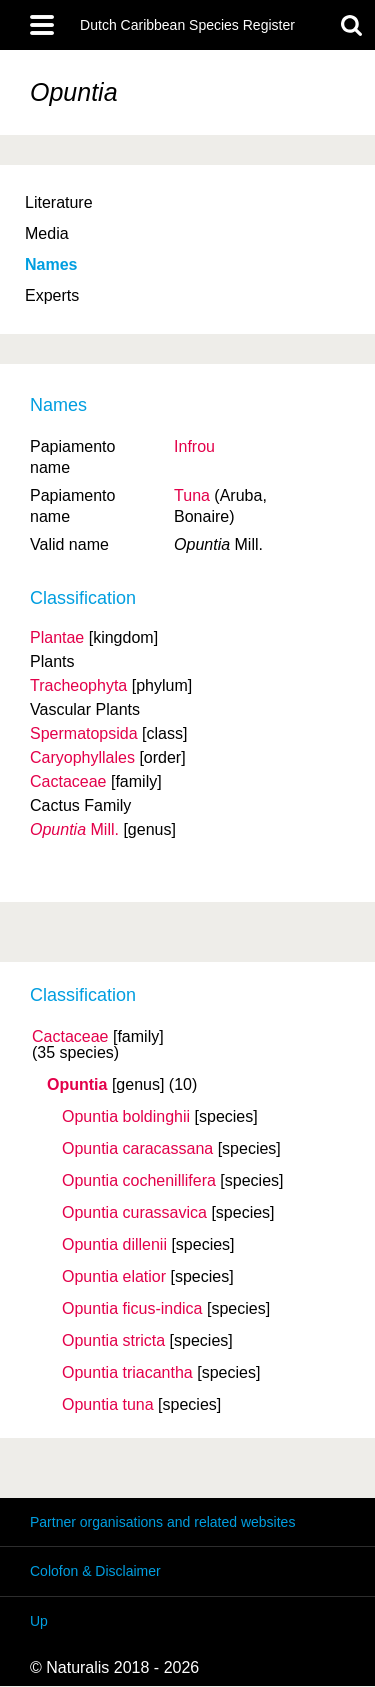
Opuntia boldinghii (126, 1117)
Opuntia (77, 1085)
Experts (52, 295)
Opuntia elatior (114, 1277)
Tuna (192, 495)
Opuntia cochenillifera (139, 1181)
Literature (59, 202)
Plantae (57, 637)
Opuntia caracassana (137, 1149)
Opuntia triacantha (127, 1373)
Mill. (74, 829)
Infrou (194, 446)
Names (51, 264)
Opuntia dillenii (114, 1245)
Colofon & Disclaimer (95, 1571)
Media (47, 233)
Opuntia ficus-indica (132, 1309)
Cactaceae (70, 1037)
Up (39, 1621)
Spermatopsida (84, 733)
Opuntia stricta (113, 1341)
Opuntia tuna (108, 1405)
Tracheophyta (78, 685)
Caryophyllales (82, 757)
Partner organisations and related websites (162, 1522)
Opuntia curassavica (134, 1213)
